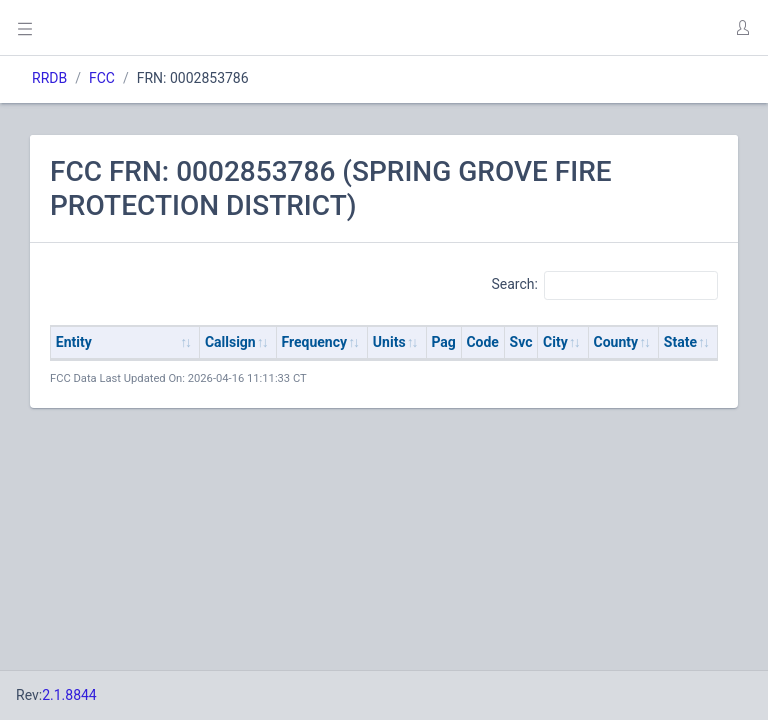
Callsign (230, 342)
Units (389, 342)
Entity (74, 342)
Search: (604, 285)
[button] (742, 28)
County (616, 342)
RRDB (49, 78)
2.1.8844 (69, 695)
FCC (102, 78)
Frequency (315, 342)
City (555, 342)
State (680, 342)
